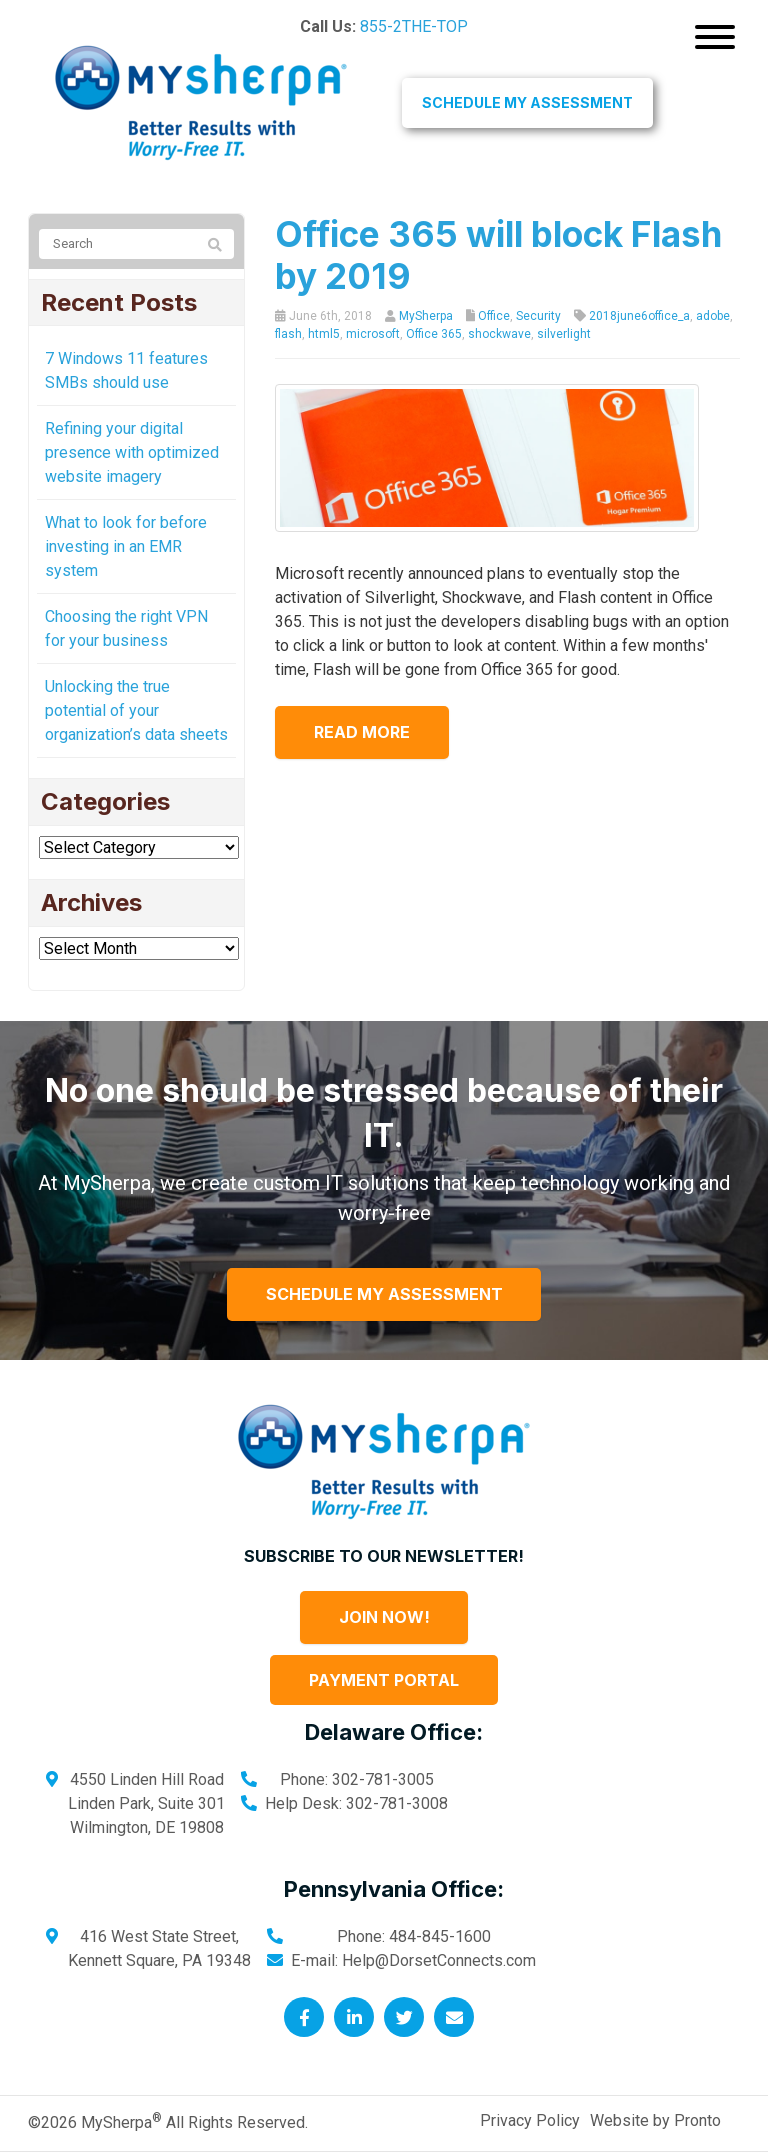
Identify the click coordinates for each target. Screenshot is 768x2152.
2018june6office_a (639, 316)
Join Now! (384, 1617)
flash (288, 334)
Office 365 (434, 334)
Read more (363, 732)
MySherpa (426, 316)
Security (538, 316)
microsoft (373, 334)
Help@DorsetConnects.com (439, 1960)
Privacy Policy (530, 2120)
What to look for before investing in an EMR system (126, 546)
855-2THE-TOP (414, 26)
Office (494, 316)
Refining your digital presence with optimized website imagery (132, 452)
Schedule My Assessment (527, 102)
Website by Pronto (655, 2120)
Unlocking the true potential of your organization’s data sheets (136, 710)
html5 (324, 334)
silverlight (564, 334)
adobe (713, 316)
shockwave (499, 334)
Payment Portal (384, 1680)
